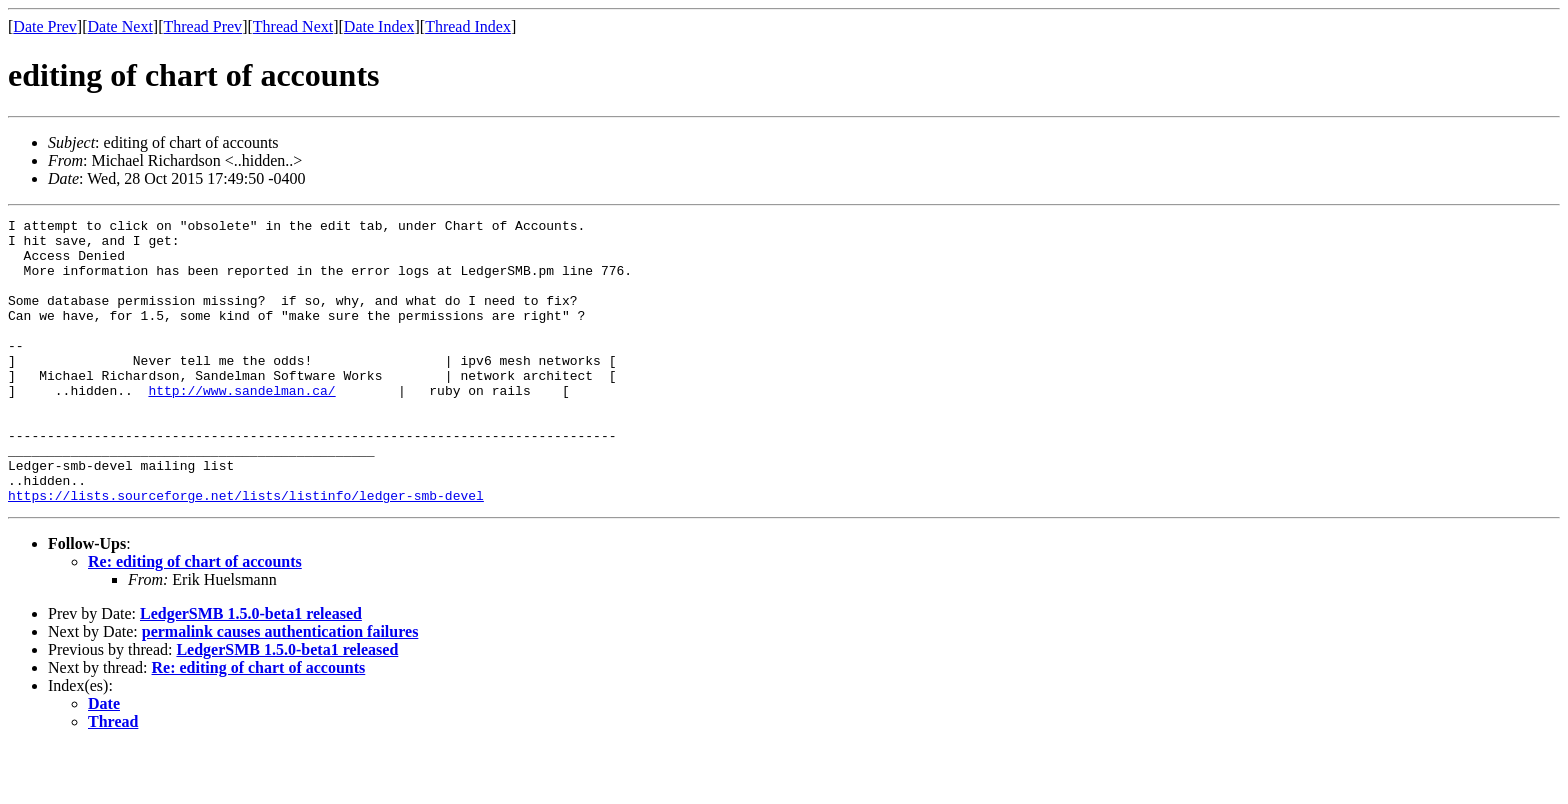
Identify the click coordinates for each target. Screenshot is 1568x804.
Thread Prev (202, 26)
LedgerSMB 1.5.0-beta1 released (251, 670)
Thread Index (468, 26)
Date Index (379, 26)
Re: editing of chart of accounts (195, 618)
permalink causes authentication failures (280, 688)
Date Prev (45, 26)
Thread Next (293, 26)
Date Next (120, 26)
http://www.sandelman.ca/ (241, 426)
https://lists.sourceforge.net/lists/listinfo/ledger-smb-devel (246, 552)
